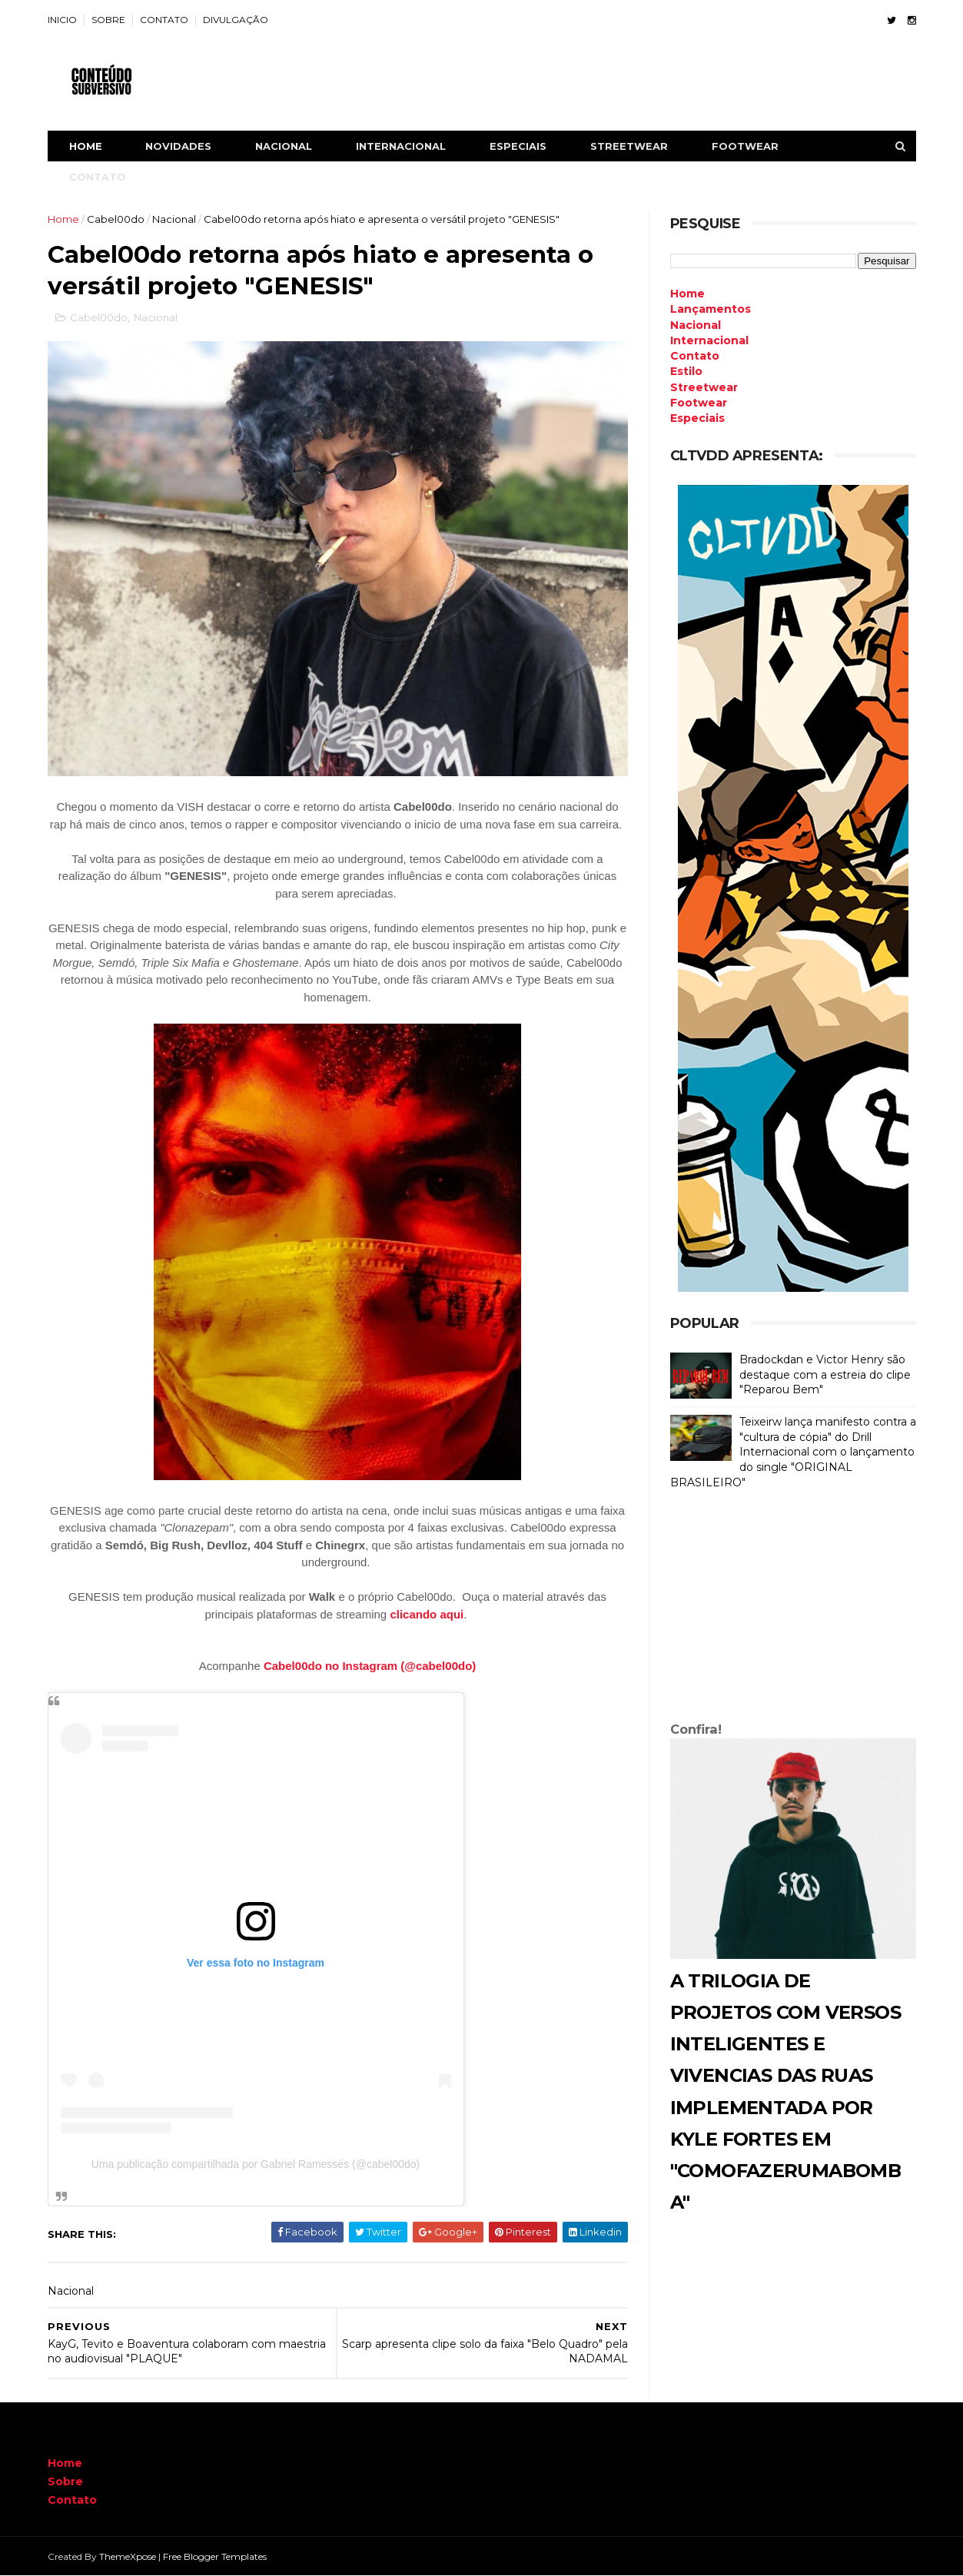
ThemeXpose (127, 2556)
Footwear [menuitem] (698, 403)
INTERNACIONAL (401, 146)
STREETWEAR (629, 146)
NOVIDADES (178, 146)
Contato (72, 2500)
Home (85, 146)
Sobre (65, 2481)
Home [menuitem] (687, 293)
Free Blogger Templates (215, 2556)
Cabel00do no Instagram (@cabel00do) (370, 1665)
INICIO (62, 19)
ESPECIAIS (518, 146)
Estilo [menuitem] (686, 371)
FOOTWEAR (745, 146)
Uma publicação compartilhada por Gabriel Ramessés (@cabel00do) (255, 2164)
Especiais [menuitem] (697, 418)
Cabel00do (115, 219)
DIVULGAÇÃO (235, 19)
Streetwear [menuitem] (704, 387)
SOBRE (108, 19)
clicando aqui (426, 1614)
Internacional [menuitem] (709, 340)
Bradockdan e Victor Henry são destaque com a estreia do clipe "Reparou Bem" (825, 1374)
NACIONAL (283, 146)
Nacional (174, 219)
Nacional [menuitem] (695, 325)
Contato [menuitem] (694, 356)
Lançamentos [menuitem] (710, 309)
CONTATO (164, 19)
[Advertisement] (793, 1609)
